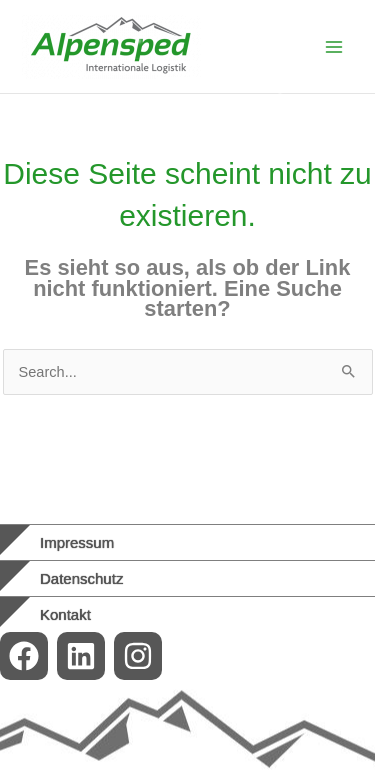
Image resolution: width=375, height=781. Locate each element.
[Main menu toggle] (334, 47)
